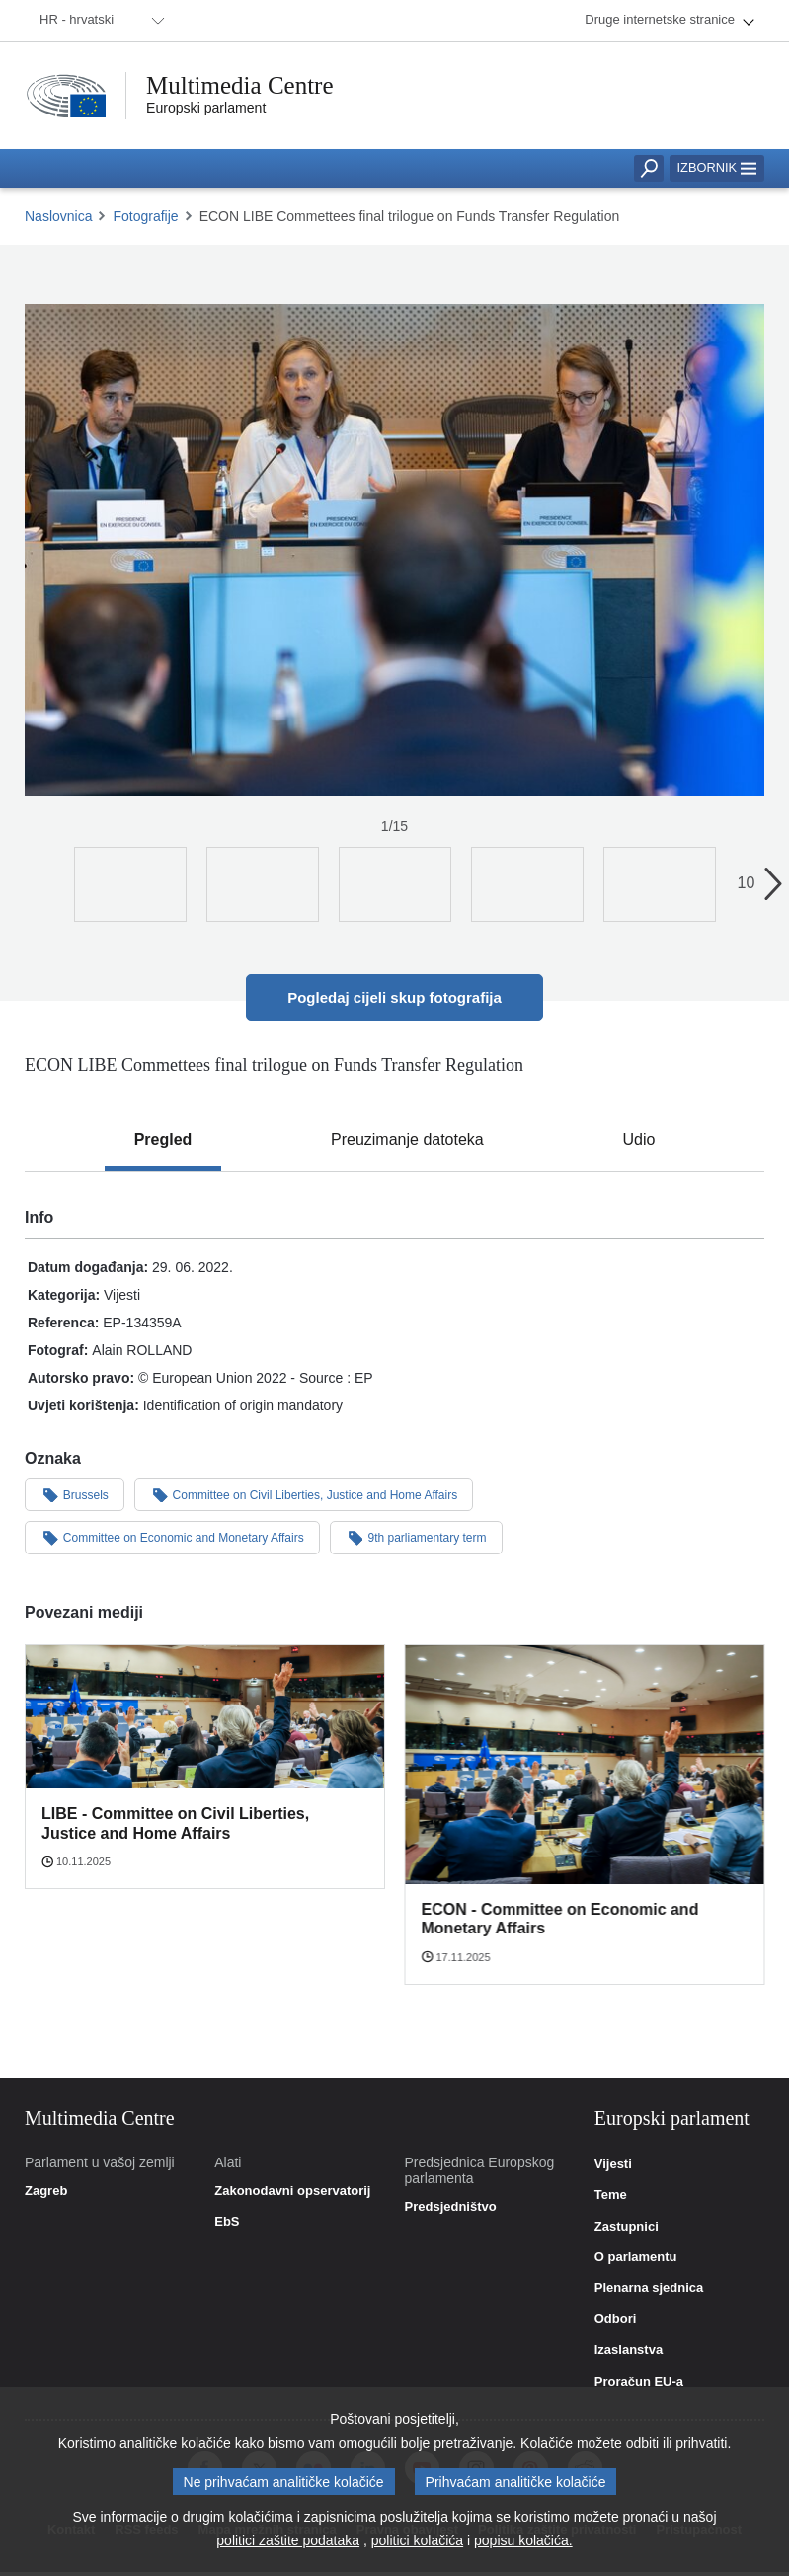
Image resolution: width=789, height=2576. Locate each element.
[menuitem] (99, 20)
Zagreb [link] (46, 2191)
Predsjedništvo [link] (451, 2207)
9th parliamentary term (416, 1537)
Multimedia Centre (240, 85)
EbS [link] (226, 2222)
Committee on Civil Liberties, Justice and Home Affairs (303, 1494)
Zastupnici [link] (626, 2227)
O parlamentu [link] (635, 2257)
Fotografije (145, 216)
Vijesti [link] (613, 2164)
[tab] (163, 1140)
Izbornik (716, 167)
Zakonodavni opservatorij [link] (292, 2191)
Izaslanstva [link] (628, 2350)
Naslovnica (58, 216)
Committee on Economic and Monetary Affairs (172, 1537)
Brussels (74, 1494)
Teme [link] (610, 2195)
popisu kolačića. (523, 2540)
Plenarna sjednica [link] (649, 2288)
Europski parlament (206, 107)
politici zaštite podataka (287, 2540)
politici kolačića (417, 2540)
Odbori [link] (615, 2319)
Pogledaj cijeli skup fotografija (394, 997)
